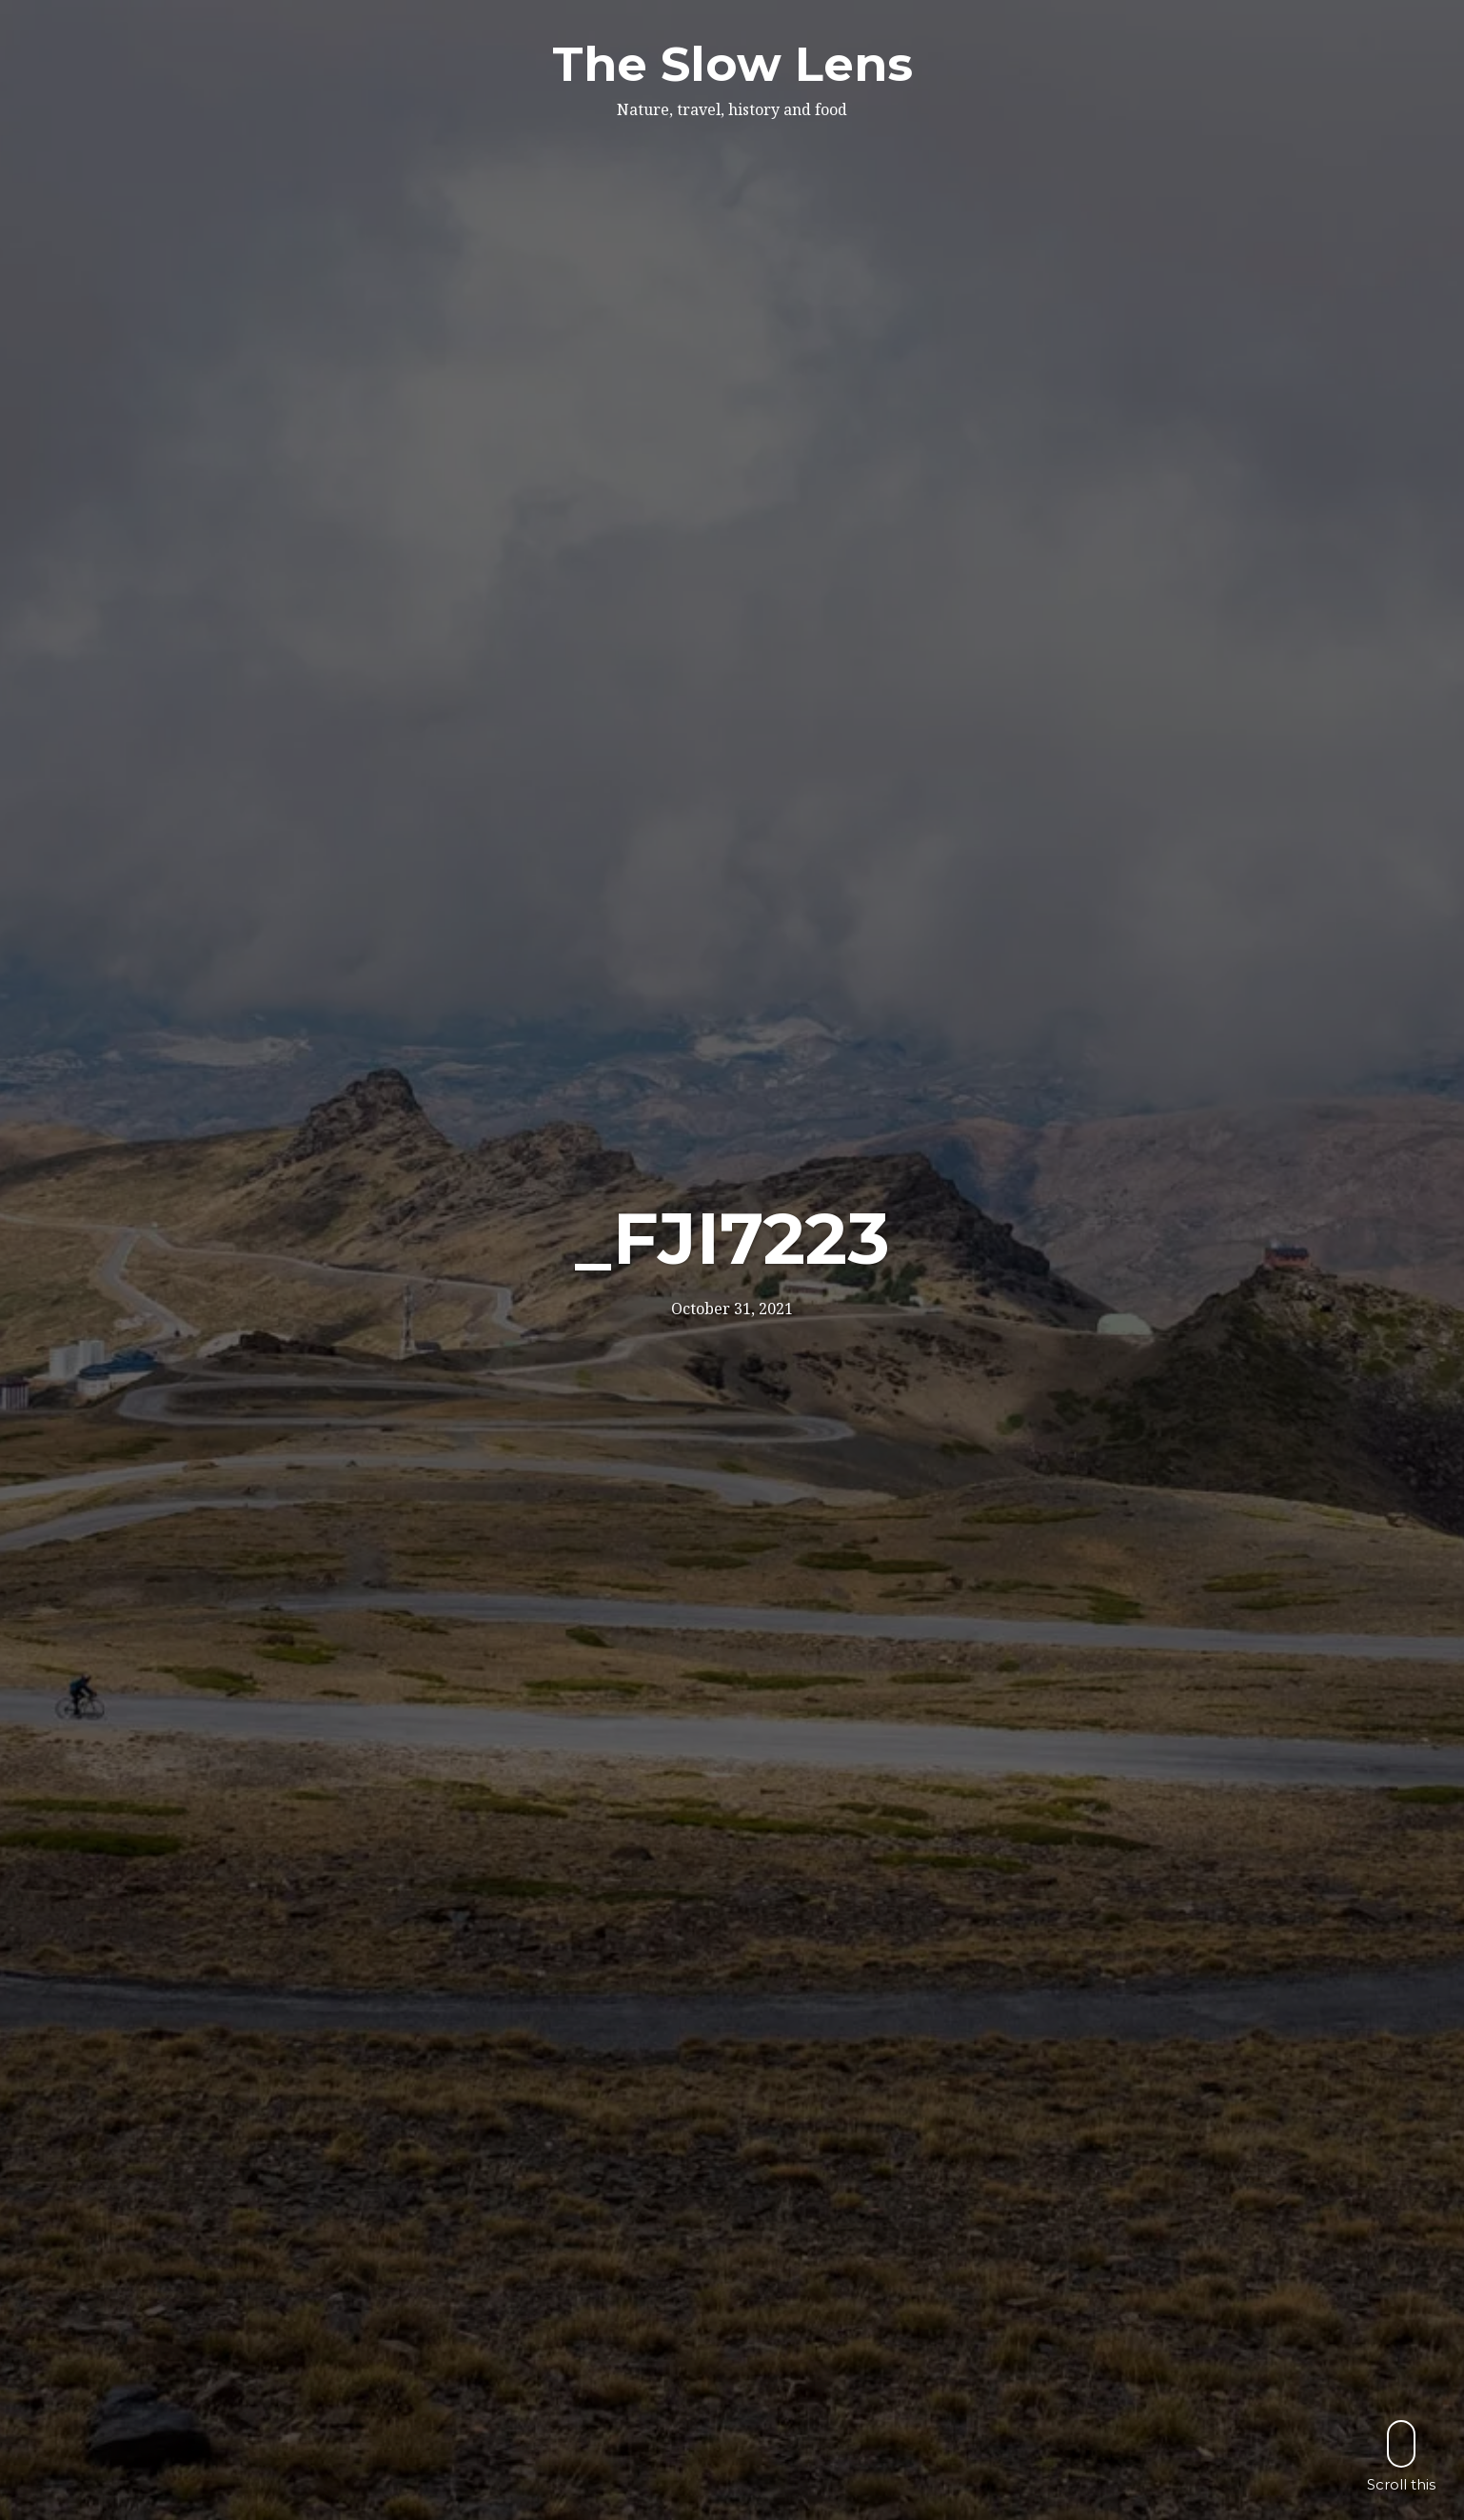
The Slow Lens (732, 64)
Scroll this (1401, 2455)
